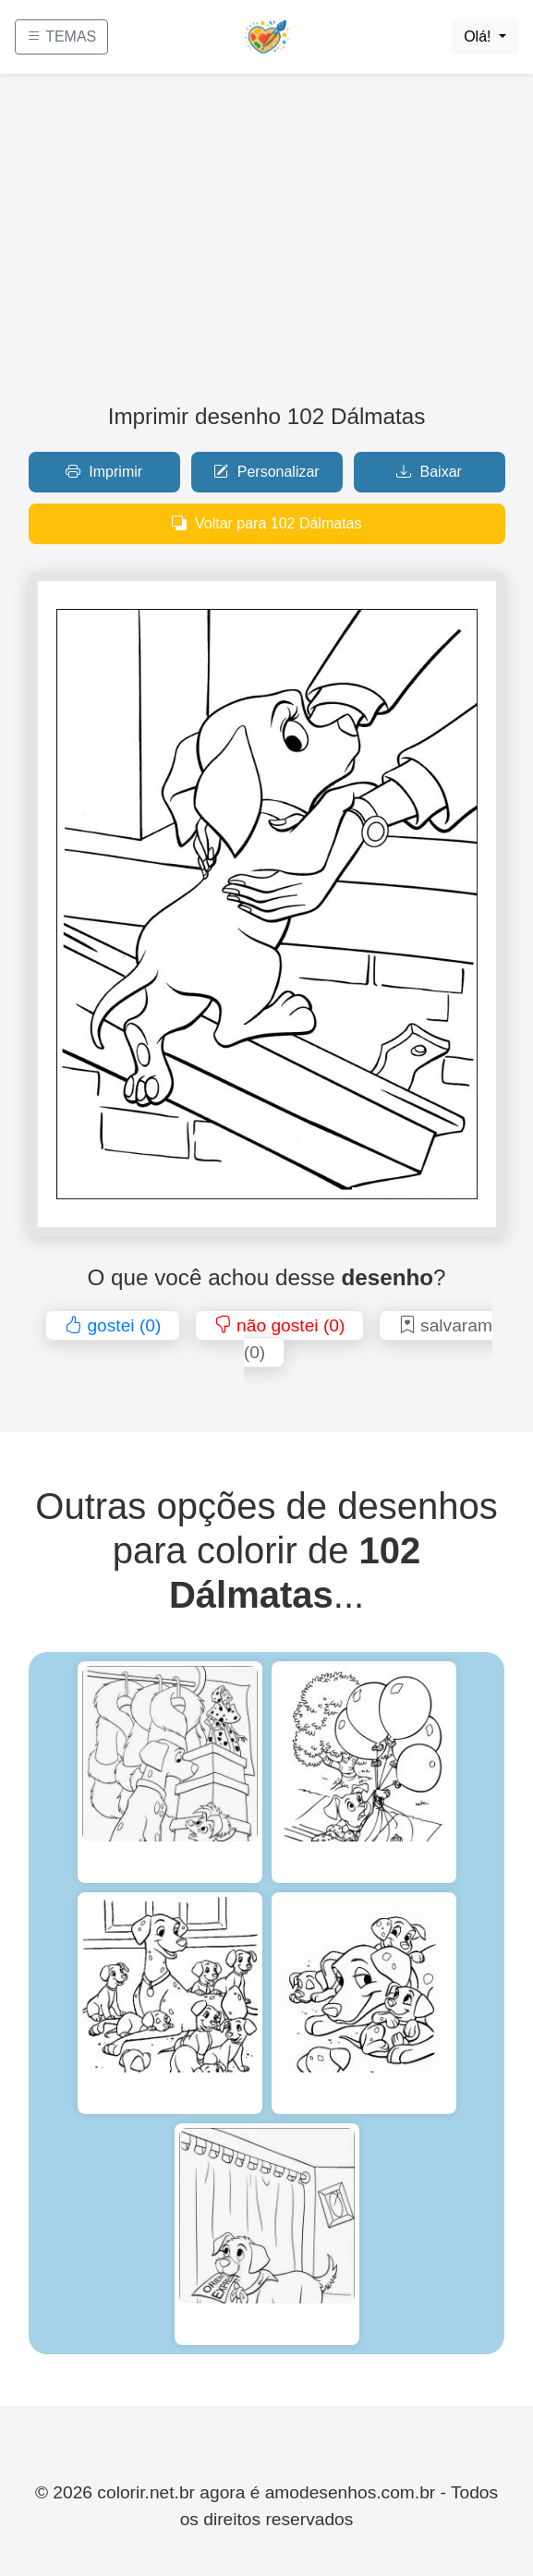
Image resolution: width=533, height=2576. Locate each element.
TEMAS (61, 36)
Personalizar (266, 472)
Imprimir (104, 472)
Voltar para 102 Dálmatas (267, 523)
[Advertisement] (266, 245)
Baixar (429, 472)
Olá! (479, 36)
